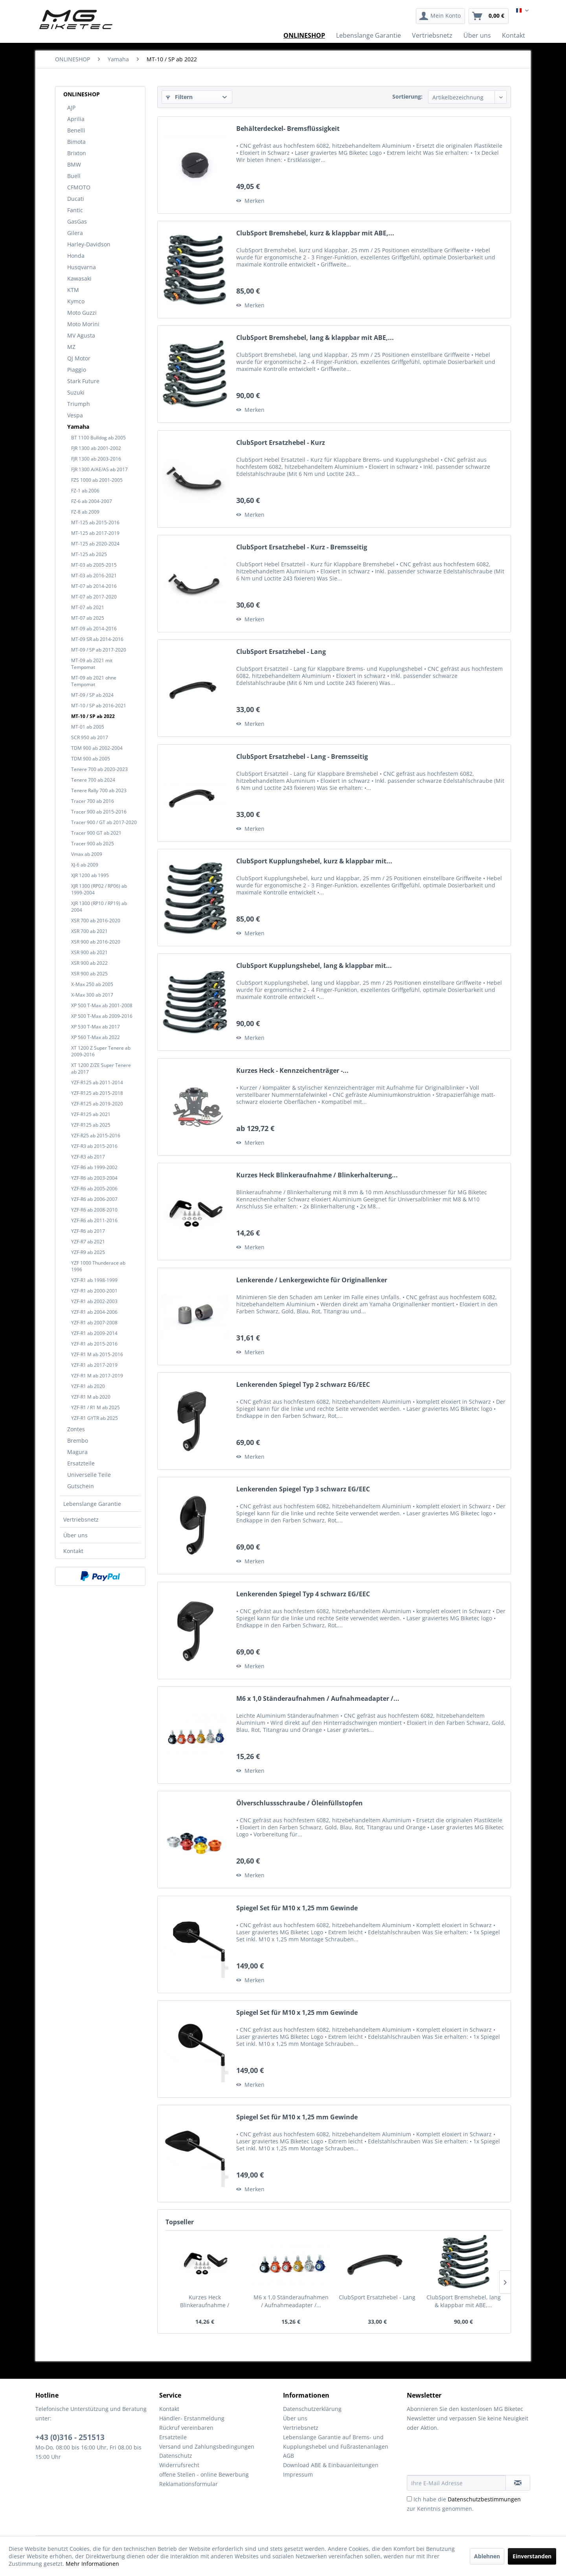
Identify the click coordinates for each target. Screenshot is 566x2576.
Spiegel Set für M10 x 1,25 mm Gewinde (297, 1908)
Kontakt (73, 1551)
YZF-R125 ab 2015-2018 (97, 1093)
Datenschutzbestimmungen (484, 2499)
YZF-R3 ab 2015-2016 (94, 1146)
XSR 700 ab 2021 (89, 931)
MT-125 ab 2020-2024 (95, 543)
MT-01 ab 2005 (87, 726)
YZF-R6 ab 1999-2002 (94, 1167)
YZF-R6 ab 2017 (88, 1231)
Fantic (75, 210)
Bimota (76, 141)
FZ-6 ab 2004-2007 (91, 501)
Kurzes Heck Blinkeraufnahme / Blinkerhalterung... (317, 1175)
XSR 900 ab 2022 (89, 963)
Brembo (77, 1440)
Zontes (76, 1429)
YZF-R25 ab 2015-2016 (95, 1135)
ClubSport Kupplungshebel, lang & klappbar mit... (314, 966)
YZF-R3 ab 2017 (88, 1156)
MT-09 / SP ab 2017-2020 (98, 649)
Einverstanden (532, 2556)
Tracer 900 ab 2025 (92, 843)
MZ (71, 347)
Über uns (75, 1535)
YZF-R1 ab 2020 (88, 1386)
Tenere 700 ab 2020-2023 (99, 769)
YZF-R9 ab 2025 (88, 1252)
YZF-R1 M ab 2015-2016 (97, 1354)
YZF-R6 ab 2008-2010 (94, 1209)
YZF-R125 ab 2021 (90, 1114)
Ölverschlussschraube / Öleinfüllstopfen (299, 1803)
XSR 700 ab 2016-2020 (95, 920)
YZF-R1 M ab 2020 (90, 1397)
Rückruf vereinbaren (186, 2427)
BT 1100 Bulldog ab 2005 (98, 437)
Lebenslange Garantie (92, 1503)
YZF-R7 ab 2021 (88, 1241)
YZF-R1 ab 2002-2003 (94, 1301)
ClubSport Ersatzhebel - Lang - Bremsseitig (302, 757)
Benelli (76, 130)
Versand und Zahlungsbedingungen (206, 2446)
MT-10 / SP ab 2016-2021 (98, 705)
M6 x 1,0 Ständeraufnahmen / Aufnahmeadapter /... (317, 1699)
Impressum (298, 2474)
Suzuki (76, 392)
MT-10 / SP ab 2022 (93, 716)
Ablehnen (487, 2556)
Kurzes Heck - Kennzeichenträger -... (292, 1071)
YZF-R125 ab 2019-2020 (97, 1103)
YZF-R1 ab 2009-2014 (94, 1333)
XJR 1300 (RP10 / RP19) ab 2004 (99, 906)
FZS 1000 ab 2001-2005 (97, 480)
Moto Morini (83, 324)
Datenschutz (175, 2455)
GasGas (77, 221)
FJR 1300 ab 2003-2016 (96, 458)
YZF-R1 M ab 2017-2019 (97, 1375)
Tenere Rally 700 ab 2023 (99, 790)
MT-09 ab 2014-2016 (94, 628)
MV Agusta (81, 335)
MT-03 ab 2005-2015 (94, 565)
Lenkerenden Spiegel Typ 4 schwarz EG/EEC (303, 1594)
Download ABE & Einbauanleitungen (331, 2465)
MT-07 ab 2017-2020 (94, 596)
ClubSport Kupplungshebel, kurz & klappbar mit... (314, 861)
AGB (288, 2455)
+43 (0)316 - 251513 (70, 2437)
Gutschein (80, 1486)
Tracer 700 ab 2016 (92, 801)
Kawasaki (79, 278)
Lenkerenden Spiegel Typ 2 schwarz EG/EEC (303, 1385)
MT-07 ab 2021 (87, 607)
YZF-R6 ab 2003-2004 (94, 1178)
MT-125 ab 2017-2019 (95, 533)
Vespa (75, 415)
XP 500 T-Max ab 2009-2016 (101, 1016)
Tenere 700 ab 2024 (93, 780)
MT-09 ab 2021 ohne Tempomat (93, 681)
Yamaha (78, 426)
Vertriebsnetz (81, 1519)
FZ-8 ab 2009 (85, 512)
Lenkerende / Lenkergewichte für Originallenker (311, 1280)
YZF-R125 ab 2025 (90, 1125)
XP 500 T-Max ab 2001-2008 (101, 1005)
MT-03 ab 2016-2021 (94, 575)
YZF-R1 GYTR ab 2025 (94, 1418)
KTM (73, 290)
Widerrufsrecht (179, 2465)
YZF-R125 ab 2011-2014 (97, 1082)
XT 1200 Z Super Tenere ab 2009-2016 (100, 1051)
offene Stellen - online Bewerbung (204, 2474)
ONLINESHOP (81, 94)
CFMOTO (78, 187)
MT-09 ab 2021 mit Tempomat (91, 663)
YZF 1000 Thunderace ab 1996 (98, 1266)
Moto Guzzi (82, 312)
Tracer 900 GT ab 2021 (96, 833)
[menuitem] (440, 16)
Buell (74, 176)
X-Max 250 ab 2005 (92, 984)
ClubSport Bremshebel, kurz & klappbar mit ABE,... (315, 233)
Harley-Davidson (88, 244)
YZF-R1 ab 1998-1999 (94, 1280)
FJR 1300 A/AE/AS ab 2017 (99, 469)
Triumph (78, 404)
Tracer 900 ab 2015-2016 (99, 811)
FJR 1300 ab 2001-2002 (96, 448)
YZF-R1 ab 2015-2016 (94, 1343)
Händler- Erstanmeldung (191, 2418)
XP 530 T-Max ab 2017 (95, 1026)
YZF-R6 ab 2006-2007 (94, 1199)
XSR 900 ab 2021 (89, 952)
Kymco (76, 301)
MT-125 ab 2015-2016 (95, 522)
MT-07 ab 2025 (87, 618)
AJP (71, 107)
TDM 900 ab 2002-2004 (97, 748)
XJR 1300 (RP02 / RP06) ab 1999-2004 (99, 889)
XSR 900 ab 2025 (89, 973)
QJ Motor (78, 358)
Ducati (75, 198)
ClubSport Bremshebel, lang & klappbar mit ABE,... (315, 338)
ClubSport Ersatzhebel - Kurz (280, 443)
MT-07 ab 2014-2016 (94, 586)
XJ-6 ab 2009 (84, 864)
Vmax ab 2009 (86, 854)
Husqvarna (81, 267)
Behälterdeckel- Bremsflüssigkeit (288, 129)
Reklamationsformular (188, 2484)
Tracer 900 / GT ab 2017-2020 (104, 822)
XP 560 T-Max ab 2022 (95, 1037)
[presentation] (466, 2455)
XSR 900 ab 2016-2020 (95, 941)
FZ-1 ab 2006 (85, 490)
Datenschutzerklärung (312, 2409)
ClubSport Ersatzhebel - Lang (281, 652)
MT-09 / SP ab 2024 (92, 695)
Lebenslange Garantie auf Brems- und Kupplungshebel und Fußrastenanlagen (335, 2441)
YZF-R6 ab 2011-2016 (94, 1220)
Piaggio (76, 369)
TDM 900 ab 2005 (90, 758)
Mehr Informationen (92, 2563)
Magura (77, 1452)
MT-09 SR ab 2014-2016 (97, 639)
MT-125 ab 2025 (89, 554)
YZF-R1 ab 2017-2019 (94, 1365)
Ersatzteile (81, 1463)
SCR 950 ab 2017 (89, 737)
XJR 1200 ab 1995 (90, 875)
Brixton (76, 153)
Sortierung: (407, 96)
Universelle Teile (89, 1474)
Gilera (75, 233)
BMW (74, 164)
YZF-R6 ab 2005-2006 (94, 1188)
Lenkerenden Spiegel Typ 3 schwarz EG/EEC (303, 1489)
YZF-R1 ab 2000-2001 (94, 1290)
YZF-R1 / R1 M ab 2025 (95, 1407)
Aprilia (76, 119)
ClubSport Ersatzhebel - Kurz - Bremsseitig (301, 547)
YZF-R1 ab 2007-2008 (94, 1322)
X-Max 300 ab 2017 (92, 994)
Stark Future (83, 381)
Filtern (179, 97)
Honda (76, 255)
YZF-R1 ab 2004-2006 (94, 1312)
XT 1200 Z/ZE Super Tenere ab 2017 (101, 1068)
